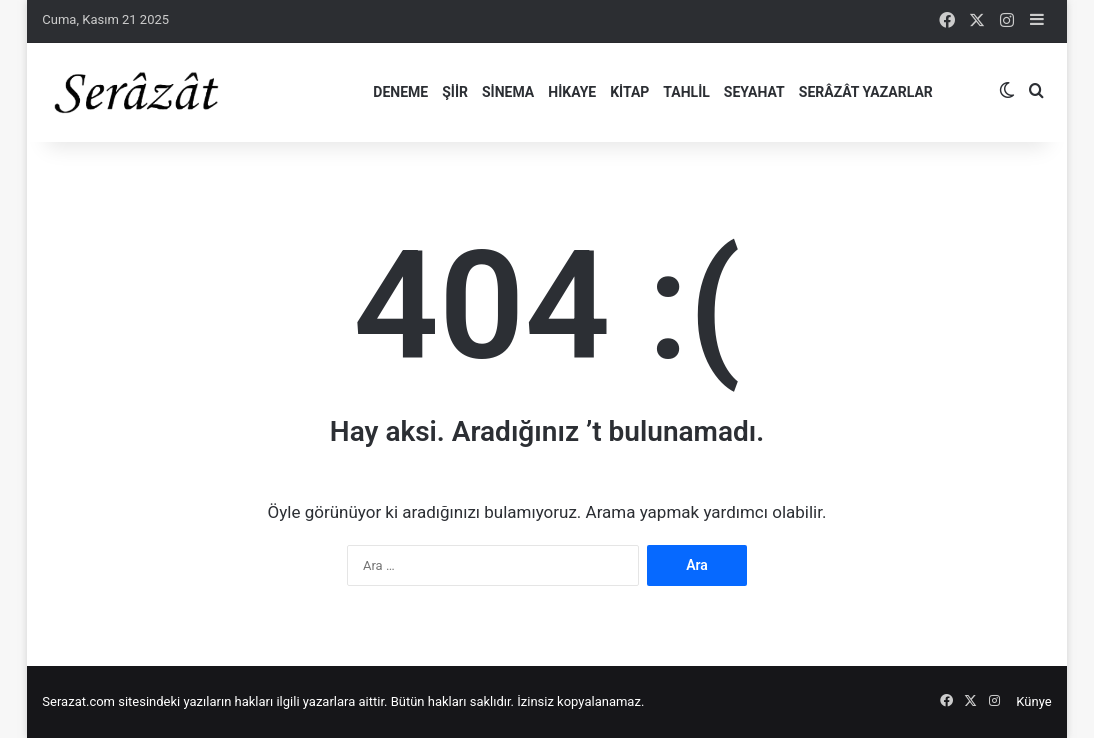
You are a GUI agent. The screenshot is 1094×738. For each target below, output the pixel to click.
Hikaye (572, 92)
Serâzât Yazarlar (866, 92)
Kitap (629, 92)
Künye (1033, 701)
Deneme (400, 92)
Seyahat (754, 92)
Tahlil (686, 92)
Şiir (455, 92)
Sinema (508, 92)
